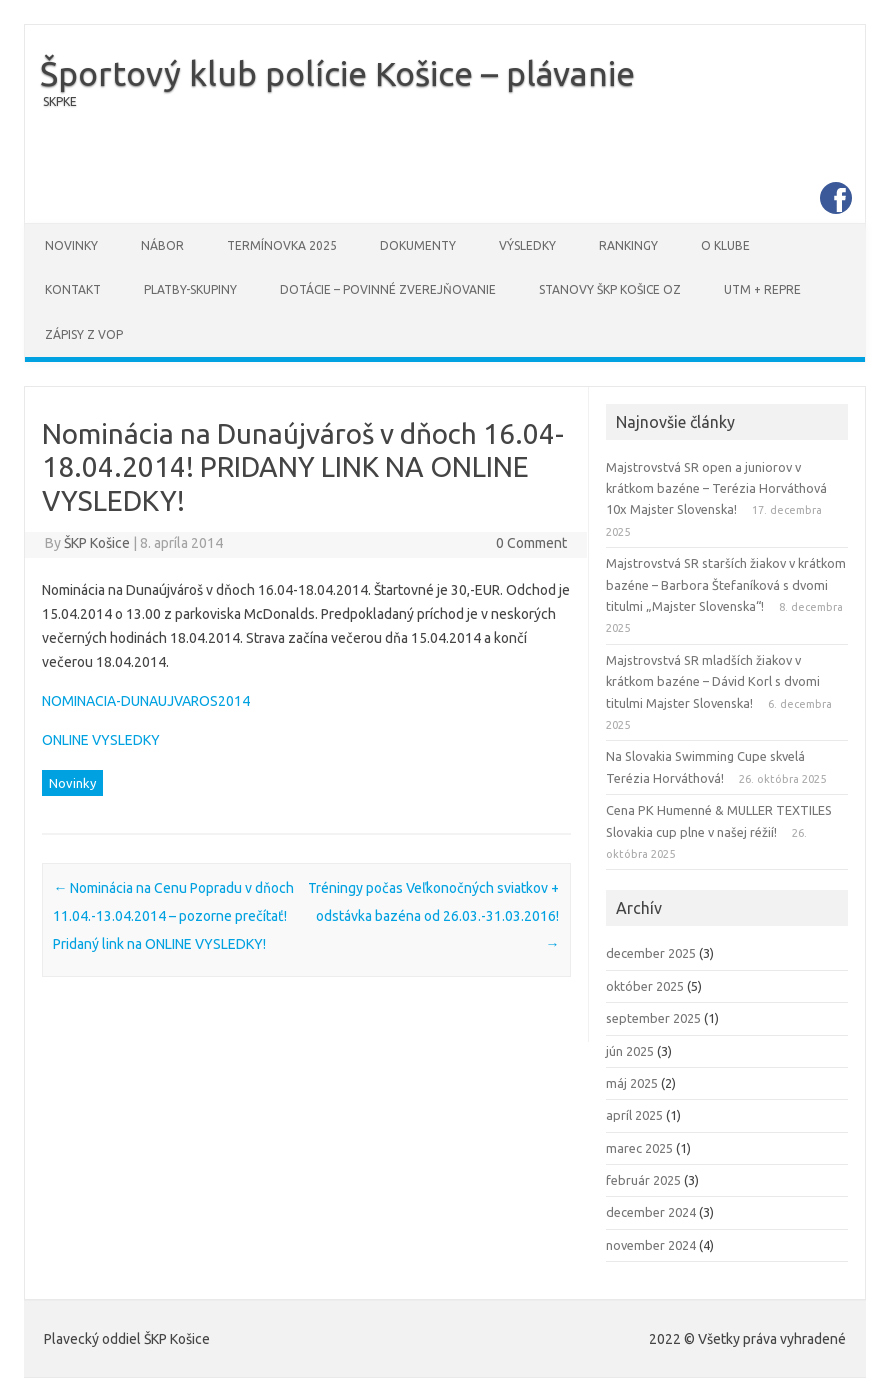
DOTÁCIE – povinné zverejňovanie (388, 289)
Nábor (162, 245)
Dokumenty (418, 245)
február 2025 (643, 1180)
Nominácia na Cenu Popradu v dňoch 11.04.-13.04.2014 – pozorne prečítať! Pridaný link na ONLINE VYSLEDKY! (173, 916)
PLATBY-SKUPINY (190, 289)
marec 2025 (639, 1148)
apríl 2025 (634, 1115)
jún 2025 (630, 1051)
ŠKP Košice (97, 543)
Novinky (71, 245)
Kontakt (73, 289)
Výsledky (527, 245)
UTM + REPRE (762, 289)
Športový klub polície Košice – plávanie (337, 73)
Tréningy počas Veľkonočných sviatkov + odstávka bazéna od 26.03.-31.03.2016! (433, 916)
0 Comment (531, 543)
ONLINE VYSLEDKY (101, 740)
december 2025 (651, 953)
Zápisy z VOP (84, 334)
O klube (725, 245)
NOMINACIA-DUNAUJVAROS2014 (146, 701)
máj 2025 (632, 1083)
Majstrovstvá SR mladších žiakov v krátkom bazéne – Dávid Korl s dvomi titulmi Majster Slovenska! (713, 681)
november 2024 (651, 1245)
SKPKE (60, 101)
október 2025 (645, 986)
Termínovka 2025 (282, 245)
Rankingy (628, 245)
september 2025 (653, 1018)
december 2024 (651, 1212)
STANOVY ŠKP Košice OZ (610, 289)
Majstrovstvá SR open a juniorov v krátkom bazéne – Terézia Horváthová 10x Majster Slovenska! (716, 488)
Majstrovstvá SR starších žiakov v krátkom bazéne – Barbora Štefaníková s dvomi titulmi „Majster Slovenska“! (726, 584)
